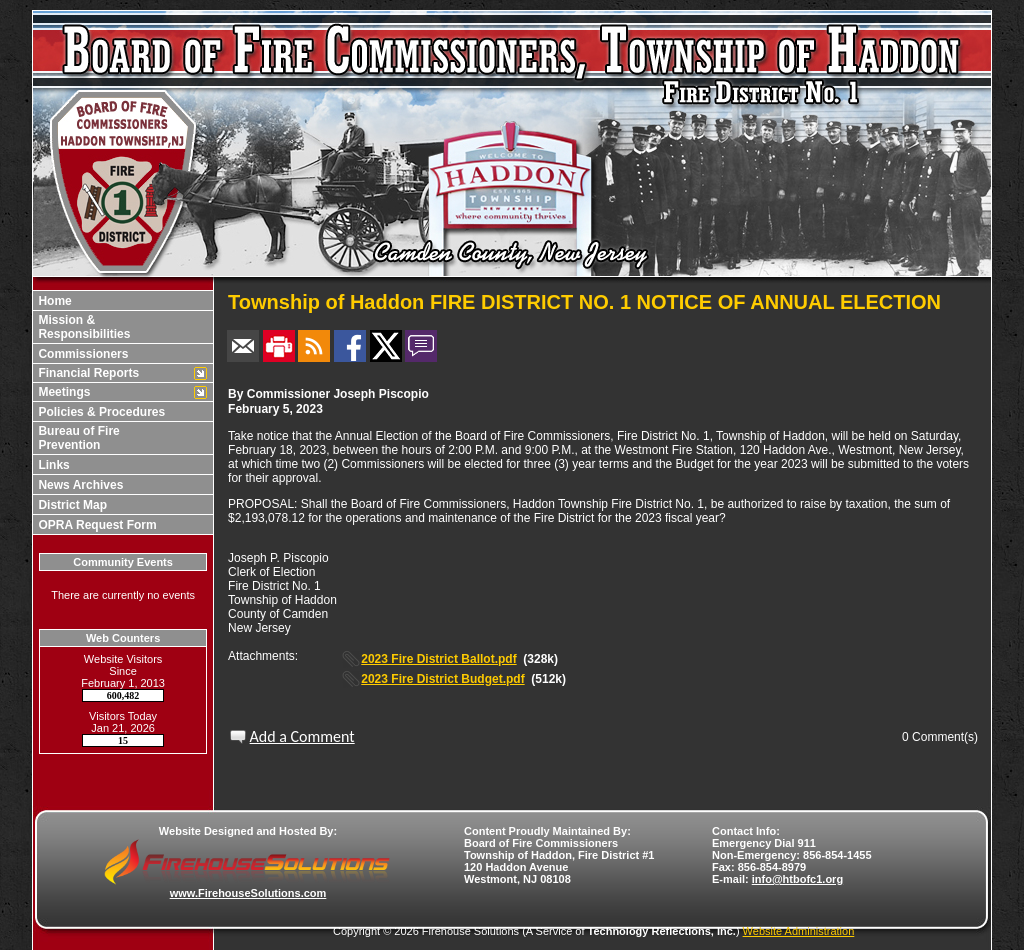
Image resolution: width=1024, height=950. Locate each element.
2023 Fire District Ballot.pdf (438, 659)
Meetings (62, 392)
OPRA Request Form (96, 525)
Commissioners (81, 354)
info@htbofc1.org (797, 879)
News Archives (79, 485)
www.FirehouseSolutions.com (248, 893)
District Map (71, 505)
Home (53, 301)
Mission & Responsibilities (82, 327)
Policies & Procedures (100, 412)
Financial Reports (87, 373)
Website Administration (799, 931)
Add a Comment (302, 736)
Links (52, 465)
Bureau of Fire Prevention (77, 438)
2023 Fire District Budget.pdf (442, 679)
